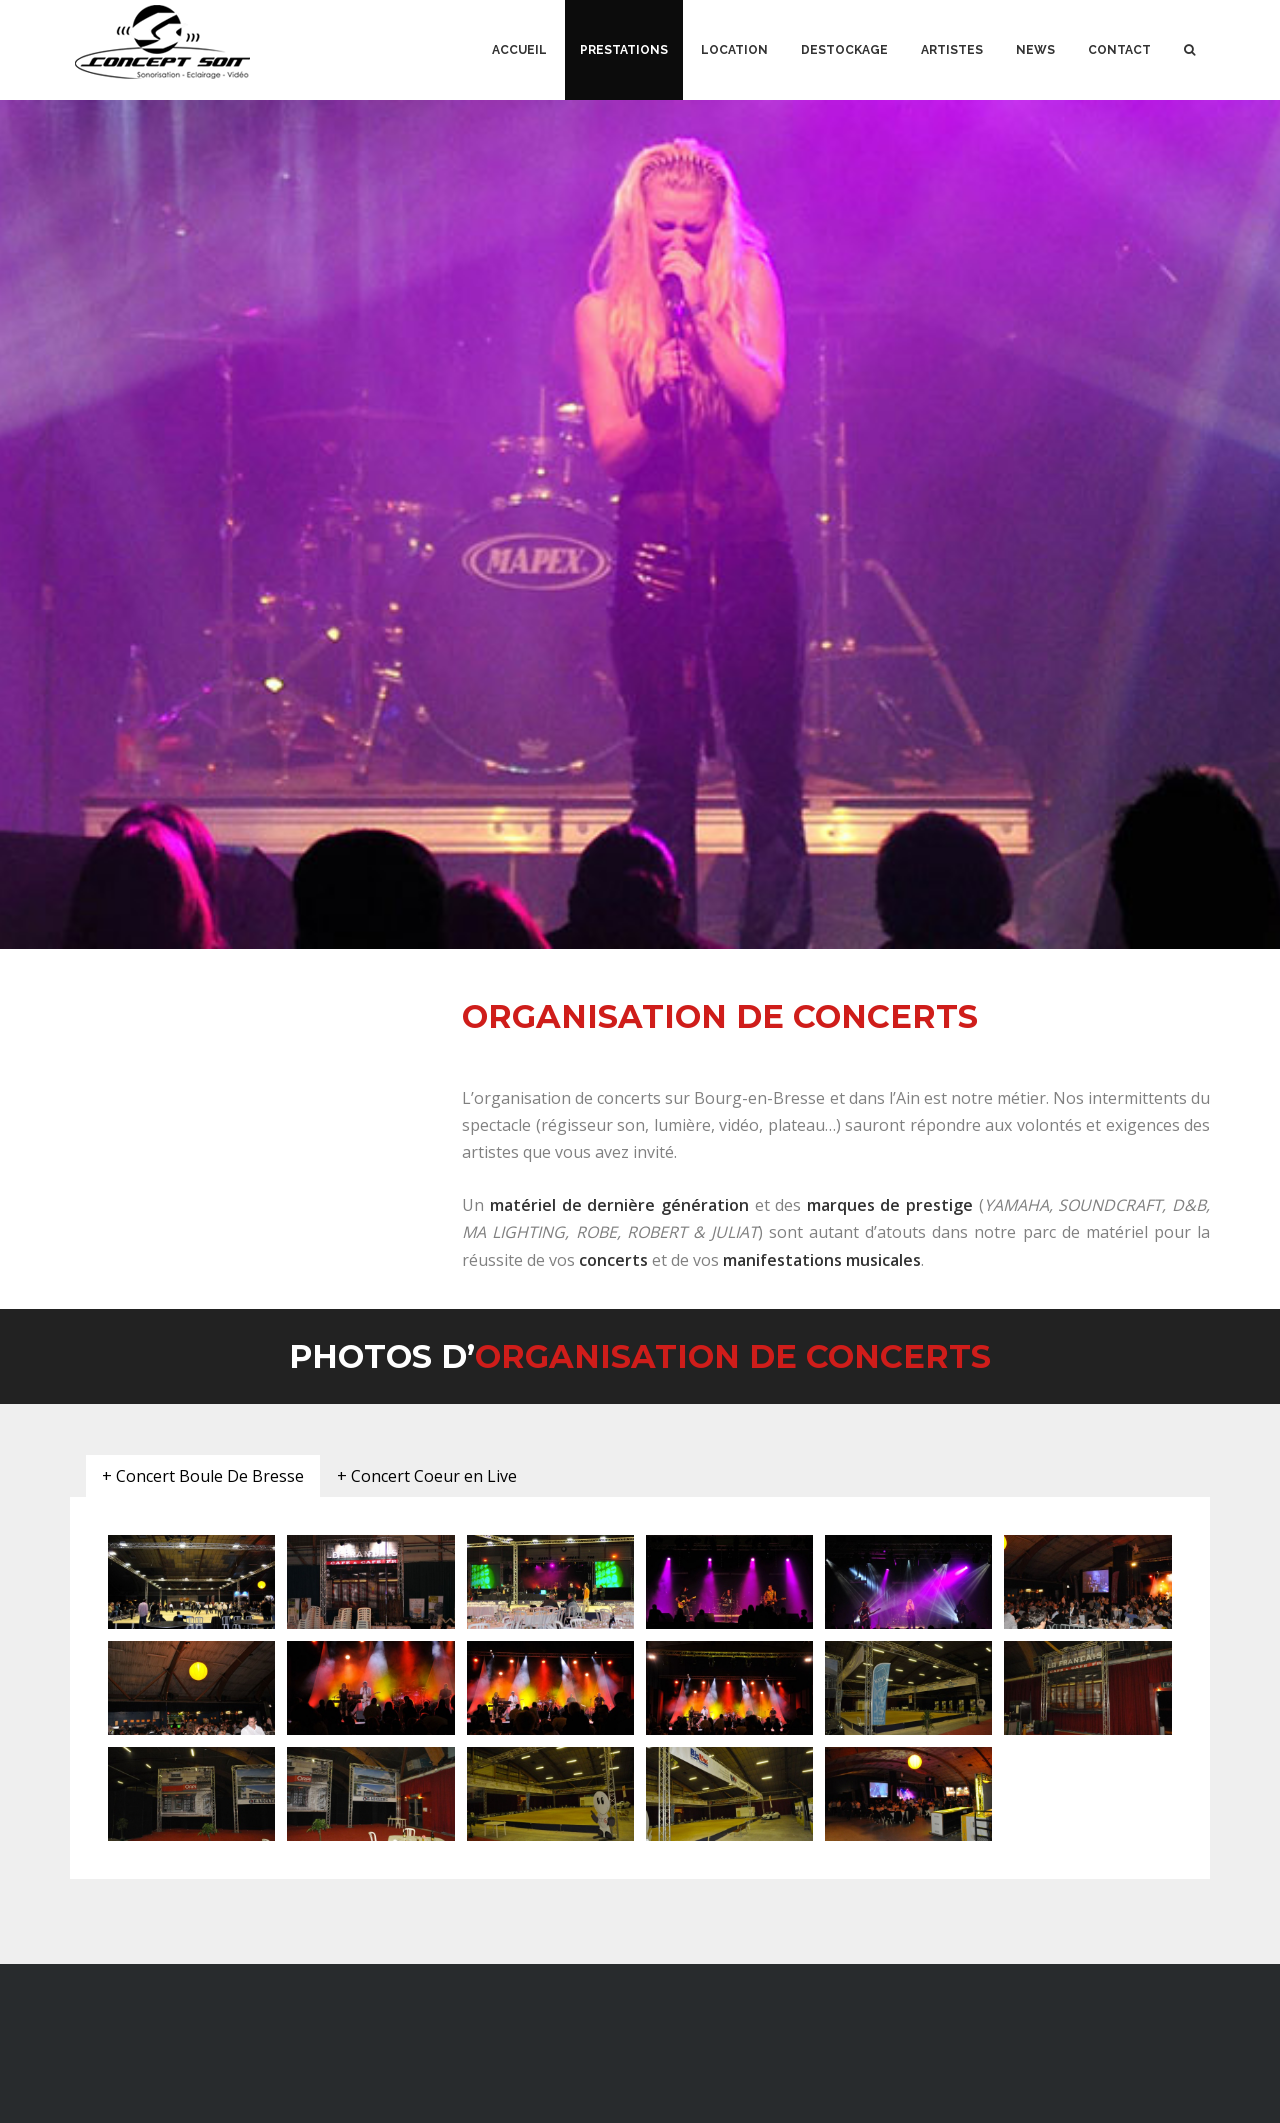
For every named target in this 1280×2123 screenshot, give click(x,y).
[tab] (203, 1476)
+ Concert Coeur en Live (427, 1476)
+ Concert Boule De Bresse (203, 1476)
